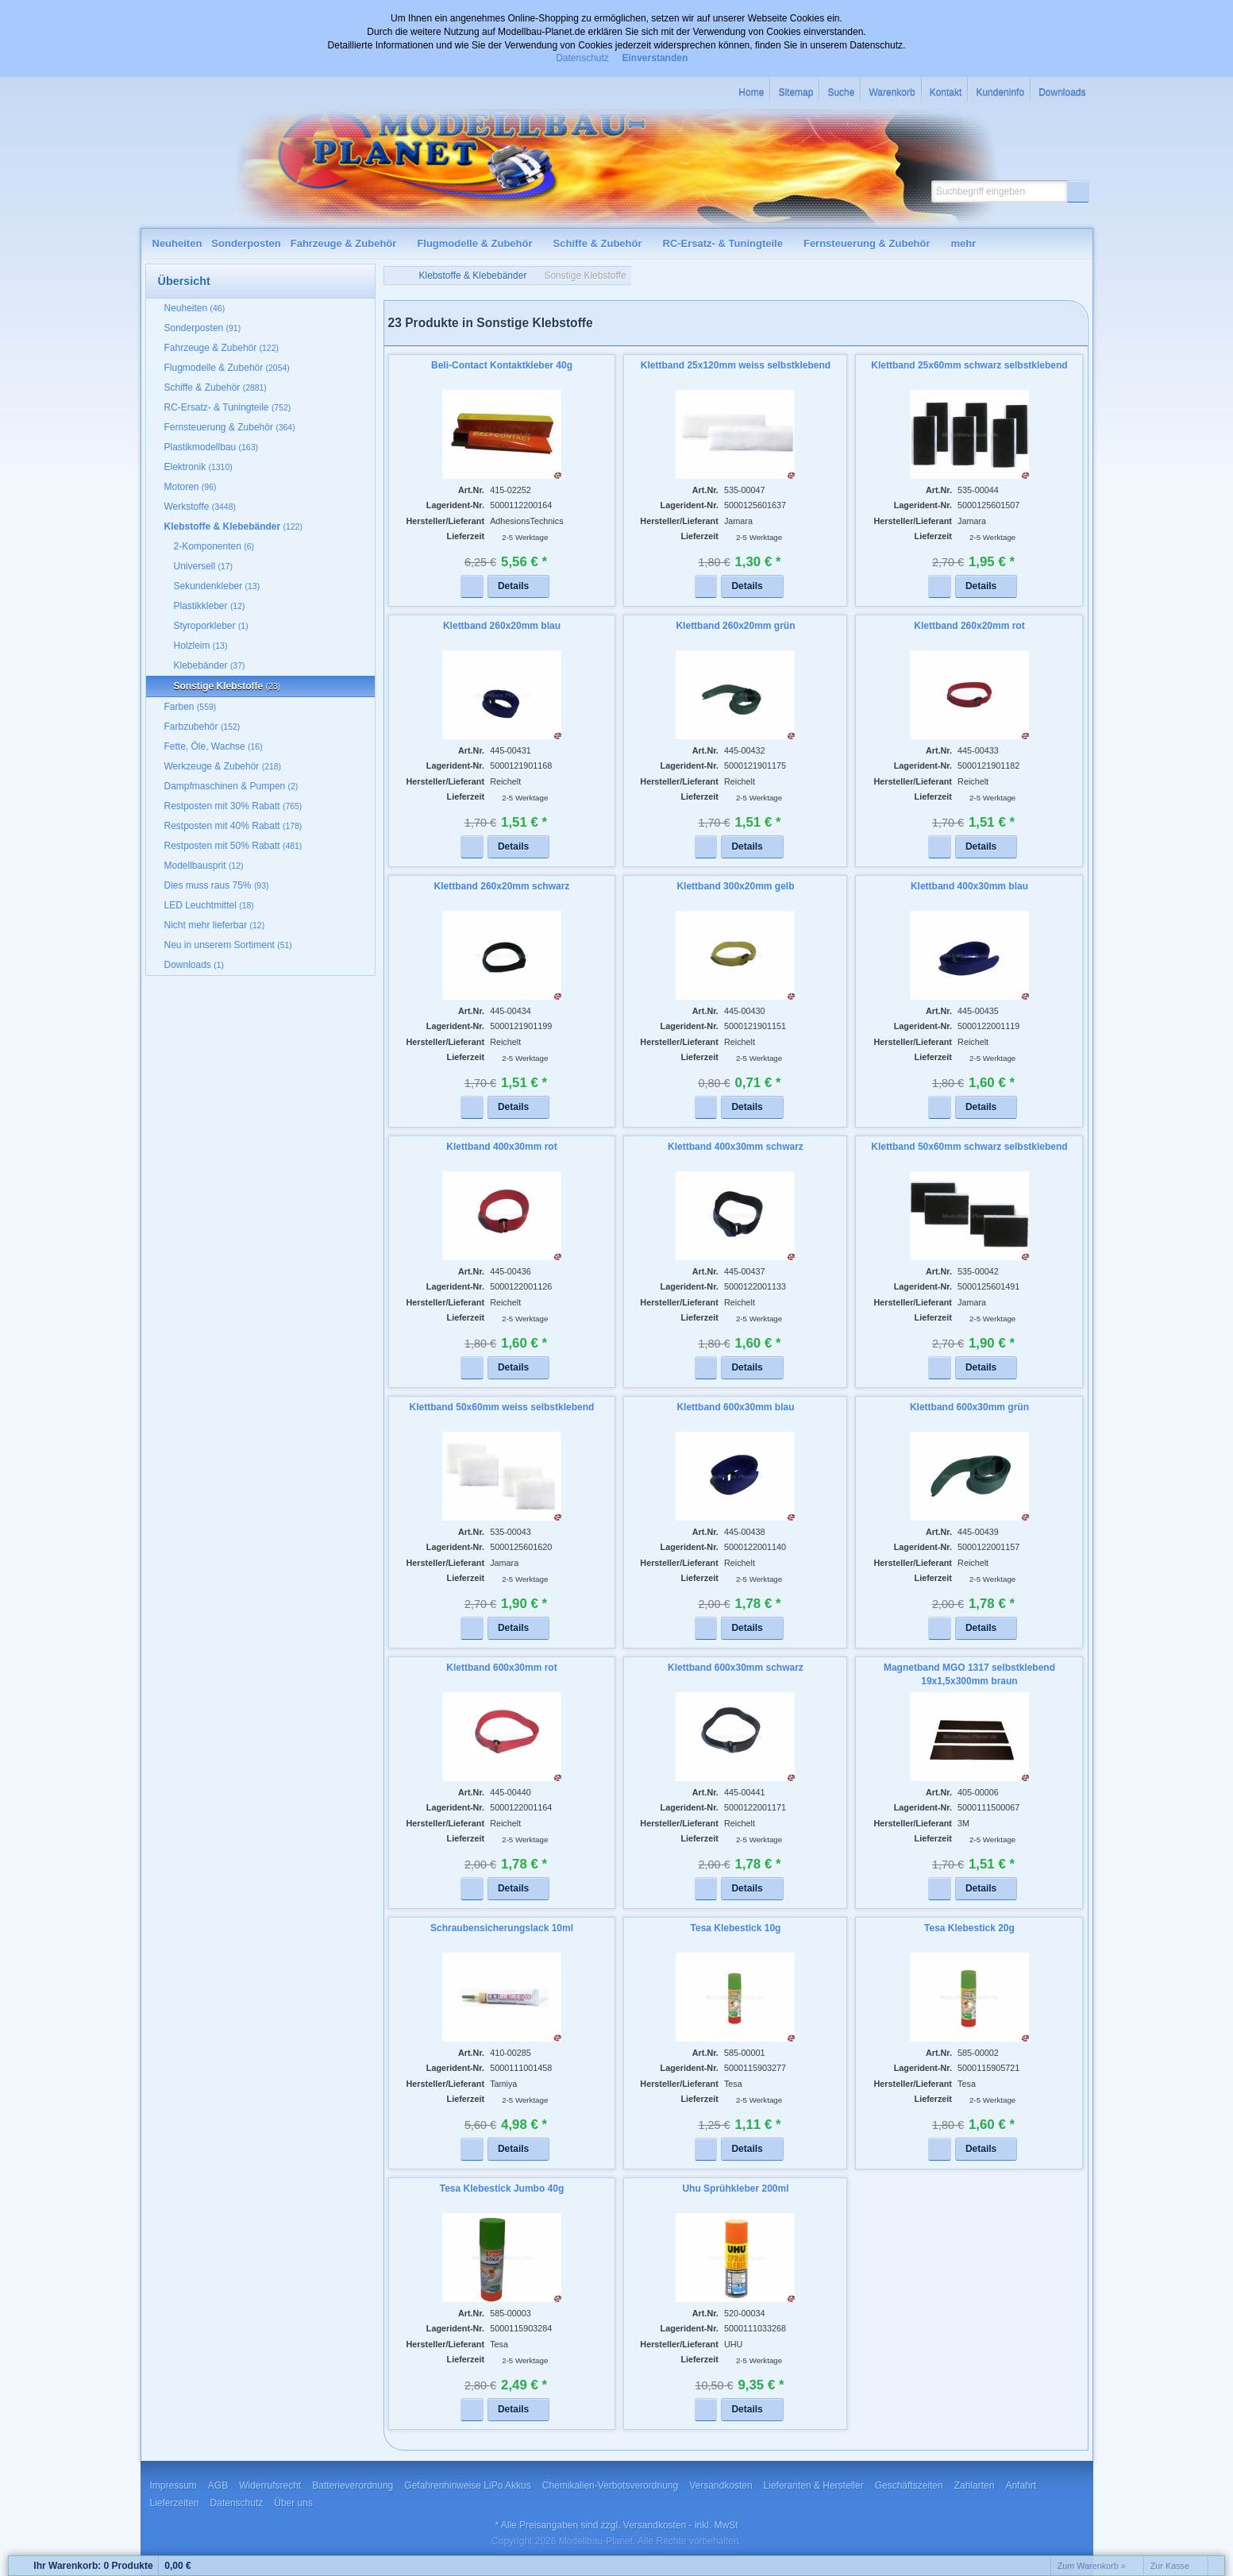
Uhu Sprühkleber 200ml (735, 2188)
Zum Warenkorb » (1092, 2565)
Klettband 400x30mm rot (501, 1146)
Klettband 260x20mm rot (969, 625)
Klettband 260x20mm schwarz (502, 886)
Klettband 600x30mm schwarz (735, 1667)
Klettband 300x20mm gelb (735, 886)
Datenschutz (582, 58)
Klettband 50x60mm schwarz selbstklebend (969, 1146)
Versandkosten (654, 2525)
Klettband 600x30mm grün (969, 1407)
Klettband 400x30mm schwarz (735, 1146)
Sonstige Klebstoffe (585, 275)
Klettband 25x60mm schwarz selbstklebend (969, 365)
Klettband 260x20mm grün (735, 625)
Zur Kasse (1169, 2565)
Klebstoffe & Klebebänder (473, 275)
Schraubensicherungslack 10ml (501, 1928)
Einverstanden (655, 58)
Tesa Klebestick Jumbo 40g (502, 2188)
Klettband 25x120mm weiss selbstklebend (735, 365)
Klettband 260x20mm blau (502, 625)
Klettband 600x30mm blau (735, 1407)
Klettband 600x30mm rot (501, 1667)
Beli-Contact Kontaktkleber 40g (501, 365)
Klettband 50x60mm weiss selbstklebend (502, 1407)
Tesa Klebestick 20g (969, 1928)
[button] (1078, 191)
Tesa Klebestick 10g (736, 1928)
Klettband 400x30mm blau (969, 886)
